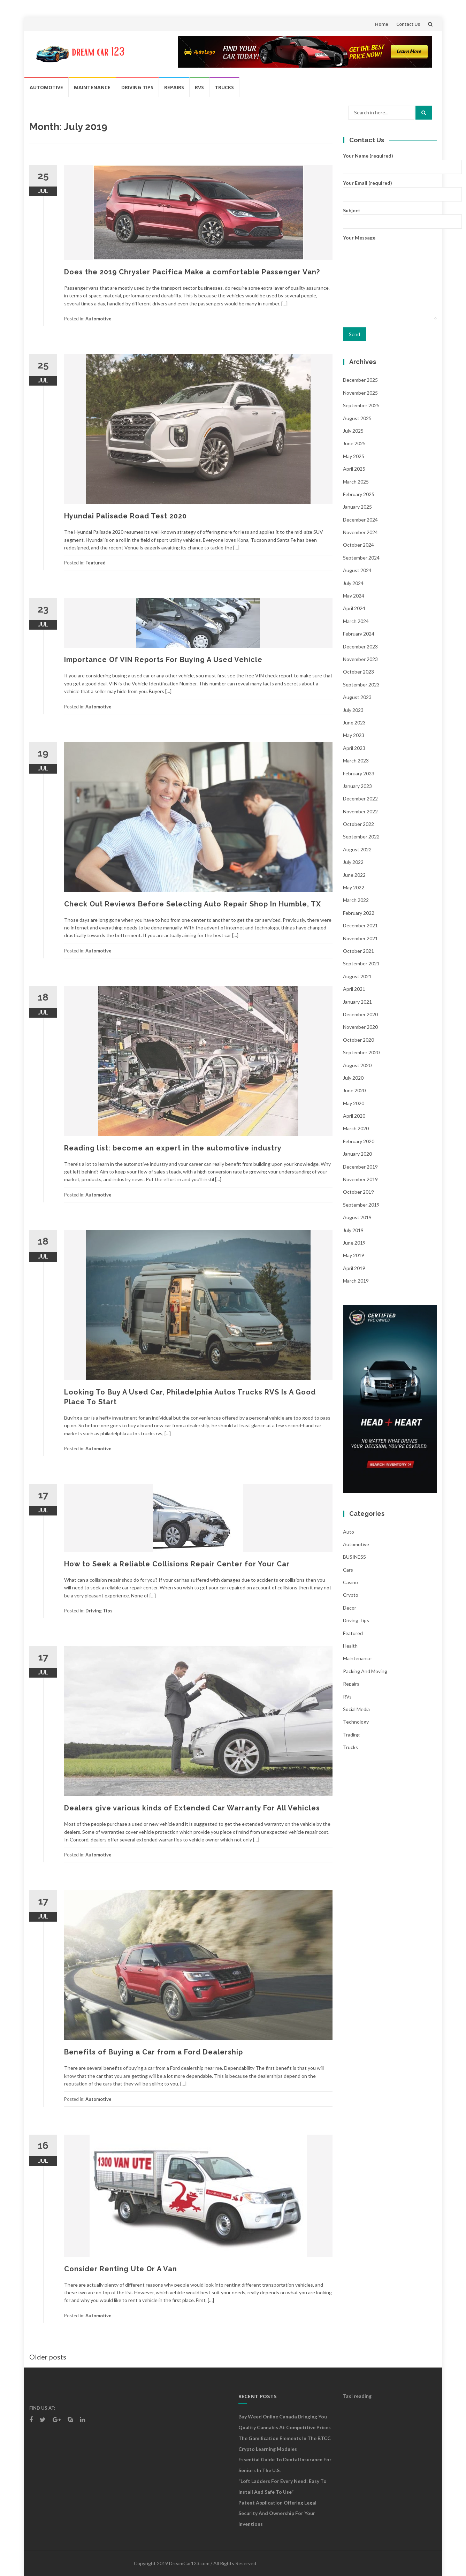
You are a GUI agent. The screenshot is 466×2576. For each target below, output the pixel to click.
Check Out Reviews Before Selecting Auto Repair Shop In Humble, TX (192, 904)
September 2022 (361, 836)
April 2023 (354, 748)
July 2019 (353, 1230)
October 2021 (358, 951)
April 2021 (354, 989)
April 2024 (354, 608)
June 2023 (354, 722)
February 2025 (358, 494)
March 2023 (356, 760)
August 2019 (357, 1217)
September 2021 (361, 963)
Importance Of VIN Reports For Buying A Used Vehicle (164, 659)
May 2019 (353, 1255)
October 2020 (358, 1040)
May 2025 (353, 456)
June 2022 (354, 875)
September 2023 (361, 684)
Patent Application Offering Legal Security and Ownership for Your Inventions (277, 2513)
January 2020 (357, 1154)
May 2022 (353, 887)
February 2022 (358, 913)
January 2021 (357, 1002)
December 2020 (360, 1014)
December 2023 (360, 646)
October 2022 (358, 824)
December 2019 (360, 1167)
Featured (95, 562)
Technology (356, 1722)
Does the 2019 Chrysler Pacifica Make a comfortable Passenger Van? (192, 272)
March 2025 (356, 482)
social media (356, 1709)
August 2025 (357, 418)
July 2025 (353, 431)
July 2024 (353, 583)
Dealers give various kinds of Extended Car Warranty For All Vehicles (192, 1808)
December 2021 (360, 925)
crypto (350, 1595)
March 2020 (356, 1128)
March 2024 (356, 621)
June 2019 (354, 1243)
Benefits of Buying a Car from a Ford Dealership (153, 2052)
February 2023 (358, 773)
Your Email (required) (390, 188)
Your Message (390, 278)
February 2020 (358, 1141)
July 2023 (353, 710)
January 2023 (357, 786)
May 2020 (353, 1103)
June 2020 (354, 1090)
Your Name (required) (390, 161)
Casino (350, 1582)
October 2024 (358, 545)
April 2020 (354, 1116)
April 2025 (354, 469)
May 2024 (353, 596)
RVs (199, 87)
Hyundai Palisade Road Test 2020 (125, 516)
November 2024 (360, 532)
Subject (390, 215)
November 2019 (360, 1179)
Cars (348, 1570)
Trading (351, 1735)
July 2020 (353, 1078)
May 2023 (353, 735)
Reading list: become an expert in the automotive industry (173, 1148)
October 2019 (358, 1192)
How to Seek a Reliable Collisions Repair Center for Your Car (177, 1564)
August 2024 (357, 570)
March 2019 (356, 1281)
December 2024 (360, 520)
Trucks (224, 87)
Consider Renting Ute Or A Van (120, 2269)
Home (381, 24)
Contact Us (408, 24)
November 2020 (360, 1027)
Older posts (47, 2357)
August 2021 (357, 976)
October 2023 (358, 672)
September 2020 (361, 1052)
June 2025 (354, 443)
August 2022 (357, 849)
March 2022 (356, 900)
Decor (349, 1608)
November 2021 (360, 938)
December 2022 (360, 798)
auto (348, 1532)
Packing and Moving (365, 1671)
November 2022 (360, 811)
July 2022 (353, 862)
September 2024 (361, 558)
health (350, 1646)
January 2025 (357, 507)
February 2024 (358, 634)
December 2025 (360, 380)
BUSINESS (354, 1557)
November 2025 (360, 393)
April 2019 (354, 1268)
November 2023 (360, 659)
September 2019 (361, 1205)
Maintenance (92, 87)
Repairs (174, 87)
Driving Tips (137, 87)
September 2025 (361, 405)
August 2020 (357, 1065)
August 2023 (357, 697)
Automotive (46, 87)
